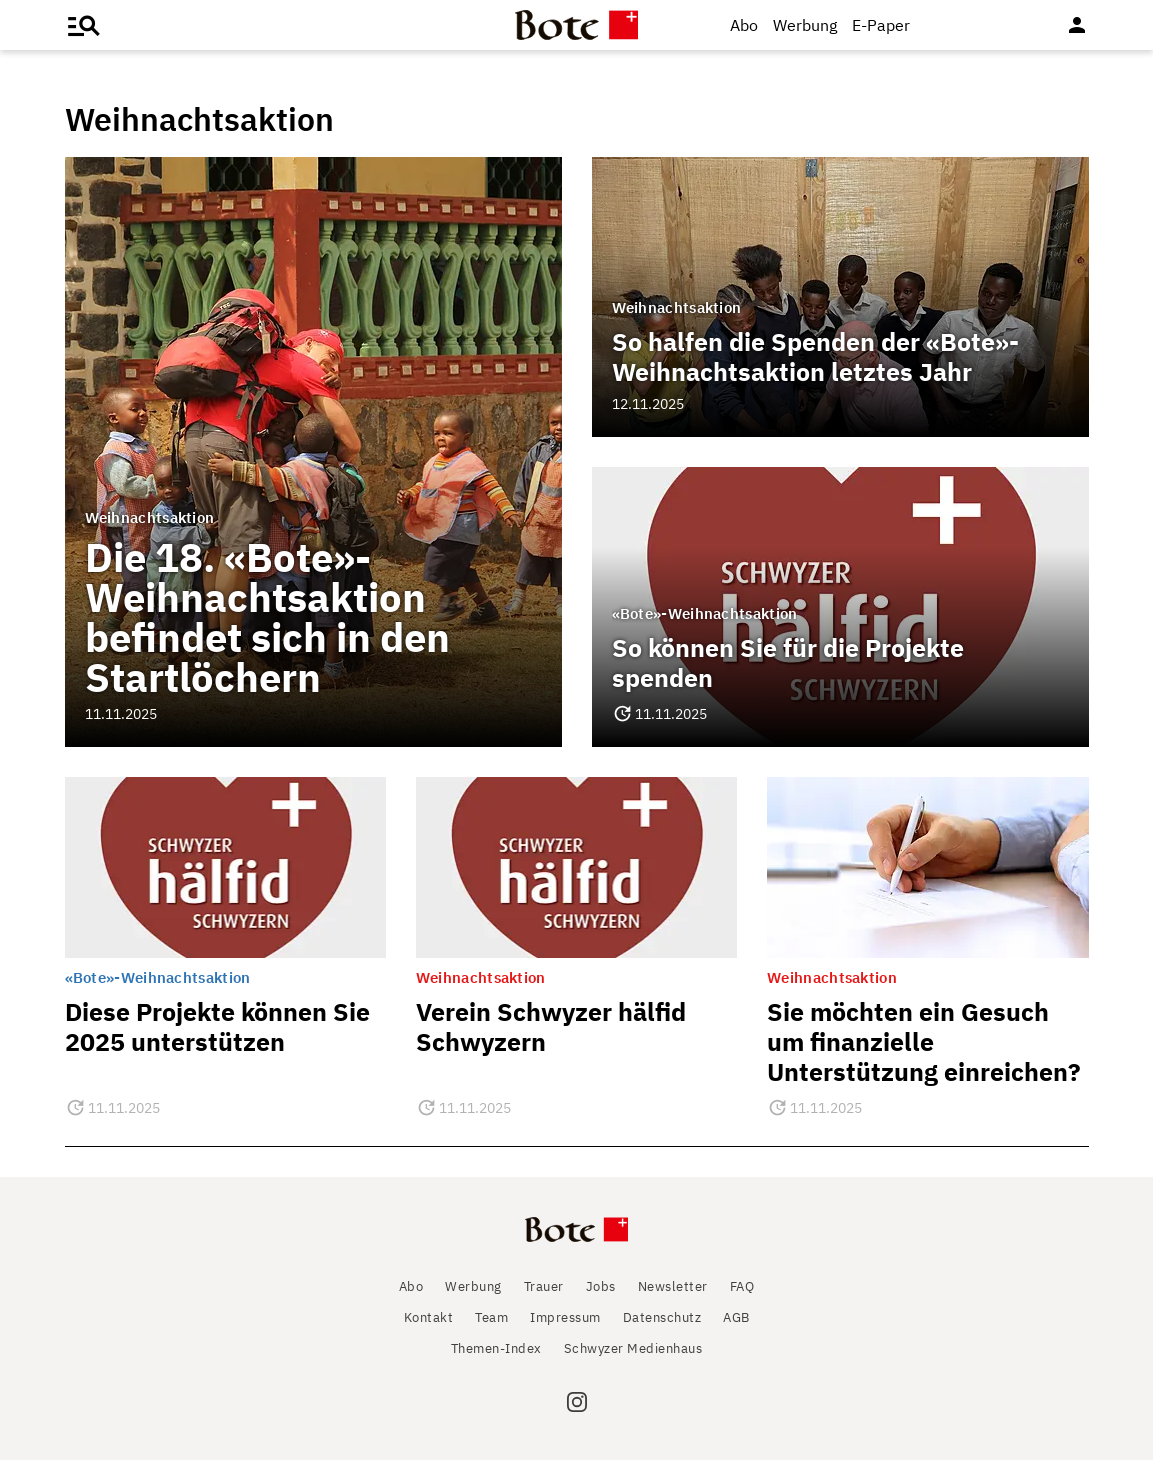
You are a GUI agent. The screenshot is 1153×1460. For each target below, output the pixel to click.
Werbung (805, 25)
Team (491, 1317)
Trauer (544, 1286)
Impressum (565, 1317)
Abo (744, 25)
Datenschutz (662, 1317)
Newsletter (673, 1286)
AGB (736, 1317)
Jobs (601, 1286)
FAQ (742, 1286)
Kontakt (429, 1317)
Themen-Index (496, 1348)
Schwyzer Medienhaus (633, 1348)
